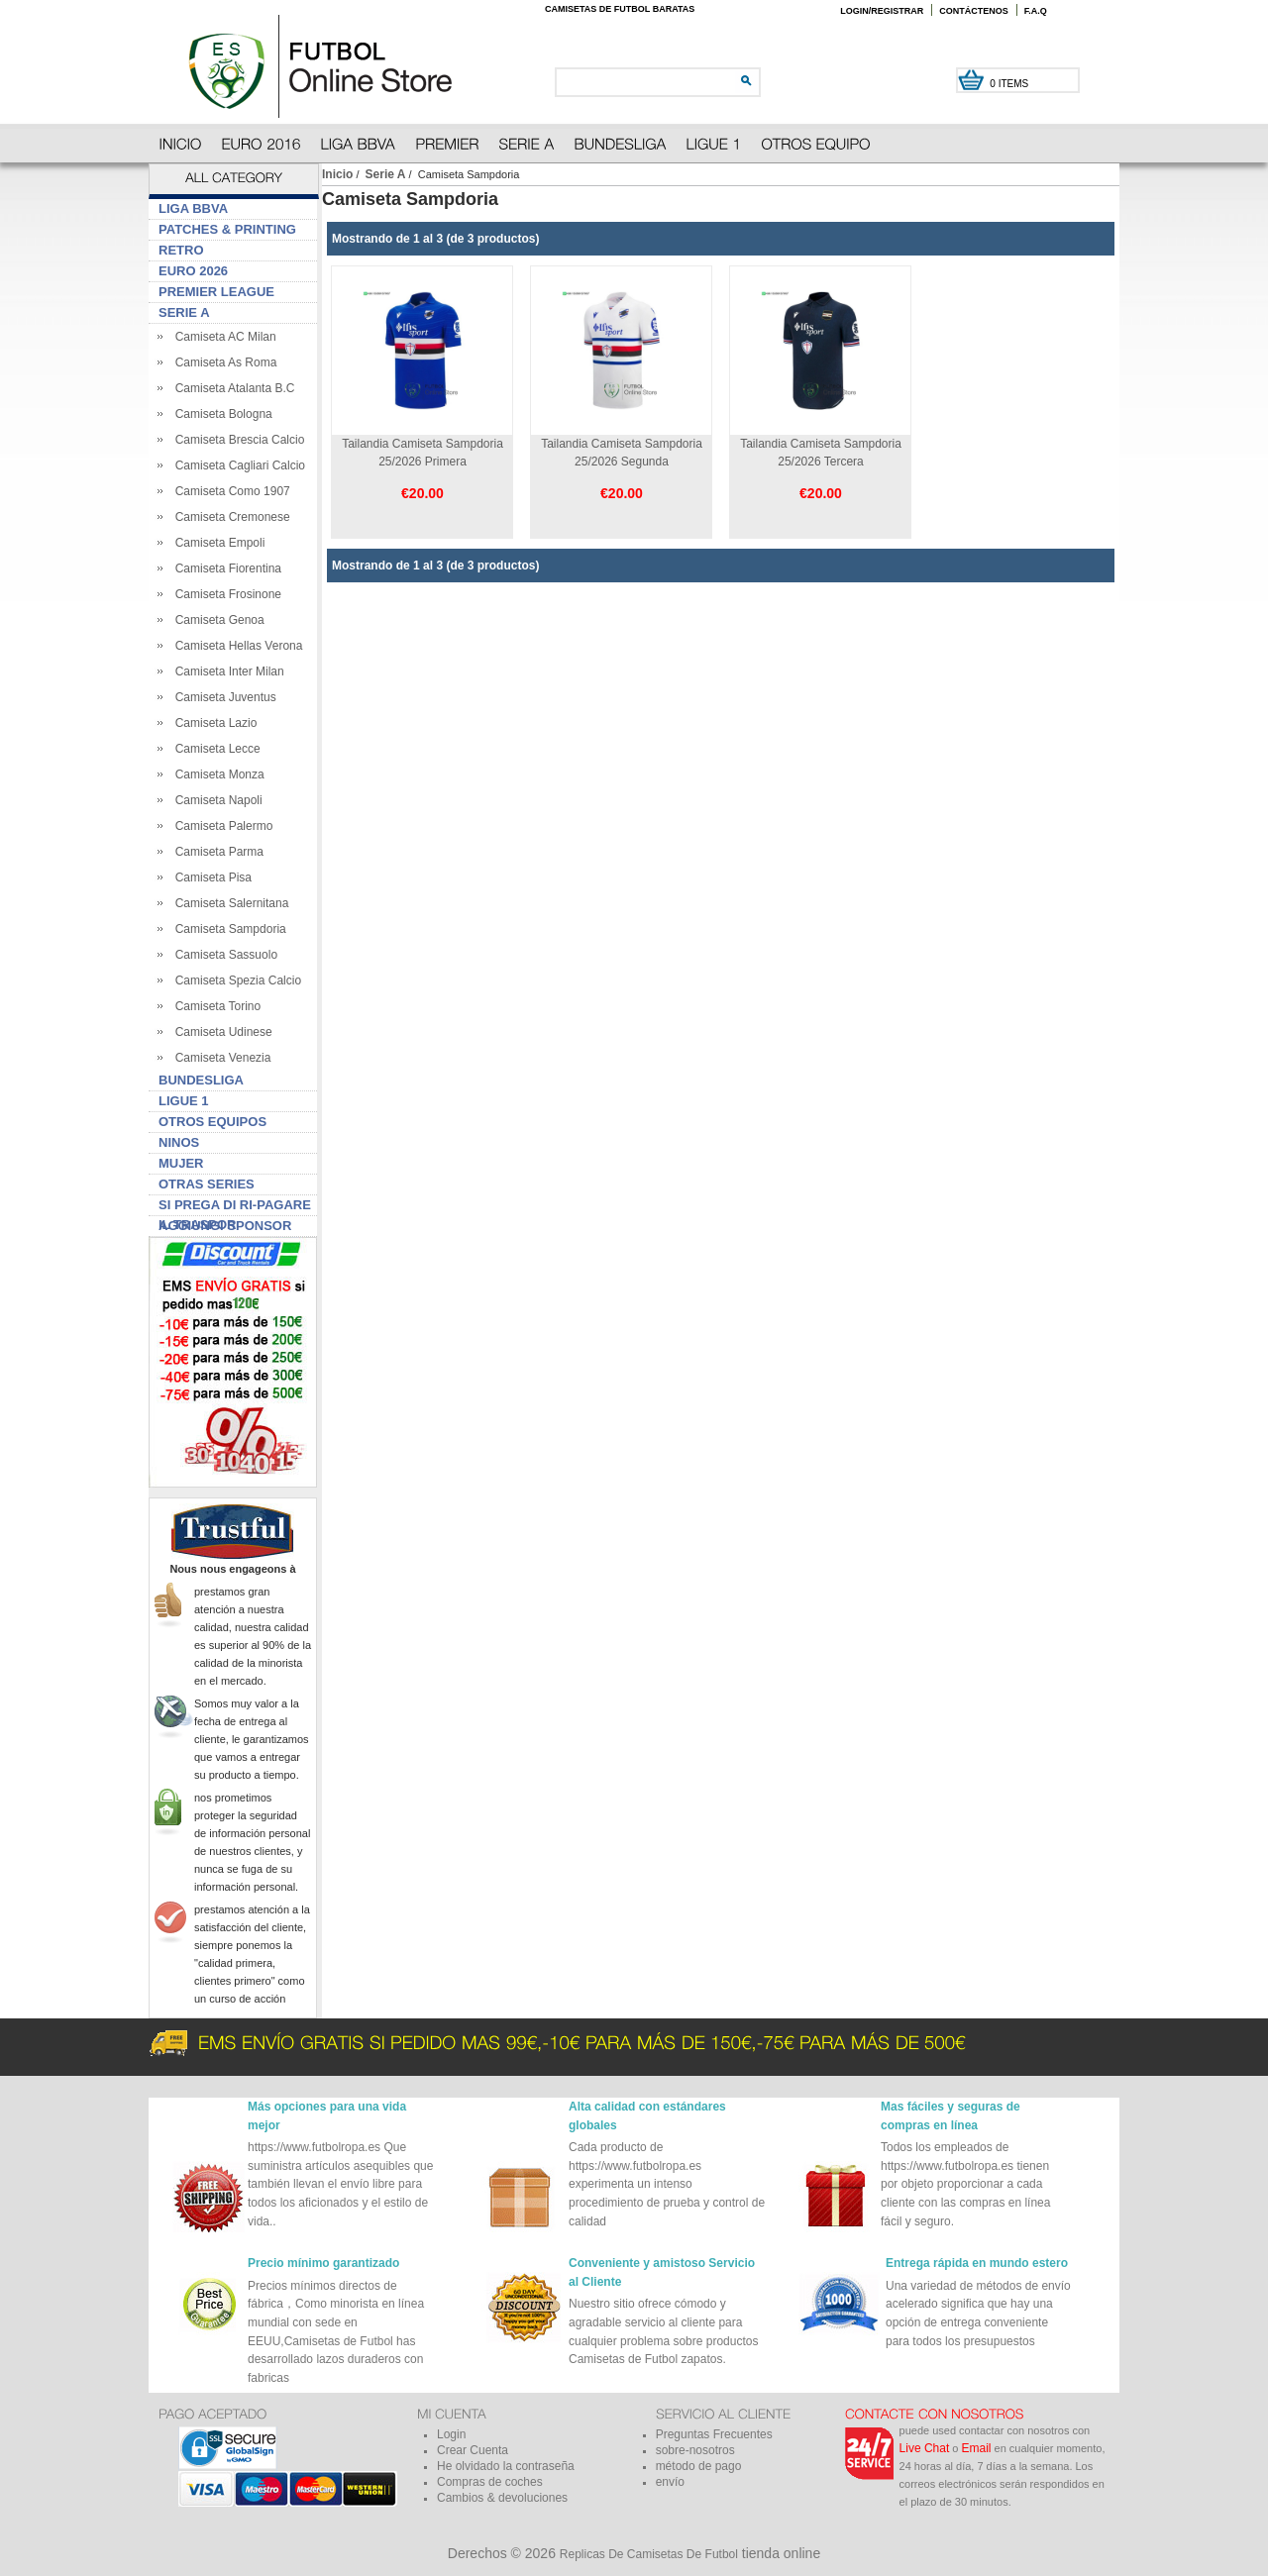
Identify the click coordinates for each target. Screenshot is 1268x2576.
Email (977, 2448)
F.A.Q (1035, 11)
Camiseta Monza (216, 774)
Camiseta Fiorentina (224, 568)
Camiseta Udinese (220, 1032)
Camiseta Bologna (220, 414)
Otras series (206, 1184)
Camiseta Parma (216, 852)
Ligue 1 (183, 1100)
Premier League (216, 291)
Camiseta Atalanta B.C (231, 388)
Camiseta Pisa (210, 877)
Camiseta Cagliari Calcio (236, 465)
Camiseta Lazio (212, 723)
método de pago (699, 2466)
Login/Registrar (881, 11)
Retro (181, 250)
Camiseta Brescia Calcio (236, 440)
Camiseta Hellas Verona (235, 646)
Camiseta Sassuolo (222, 955)
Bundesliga (201, 1080)
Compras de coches (490, 2482)
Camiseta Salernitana (228, 903)
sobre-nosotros (695, 2450)
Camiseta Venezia (219, 1058)
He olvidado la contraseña (506, 2466)
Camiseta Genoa (216, 620)
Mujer (181, 1163)
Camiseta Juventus (222, 697)
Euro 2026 (193, 270)
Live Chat (924, 2448)
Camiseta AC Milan (222, 337)
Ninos (178, 1142)
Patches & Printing (227, 229)
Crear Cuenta (472, 2450)
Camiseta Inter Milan (226, 671)
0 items (1010, 83)
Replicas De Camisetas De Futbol (649, 2554)
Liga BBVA (193, 208)
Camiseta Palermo (220, 826)
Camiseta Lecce (214, 749)
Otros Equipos (212, 1121)
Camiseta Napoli (215, 800)
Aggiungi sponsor (224, 1225)
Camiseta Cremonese (229, 517)
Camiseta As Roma (222, 362)
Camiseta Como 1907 (229, 491)
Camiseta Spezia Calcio (234, 980)
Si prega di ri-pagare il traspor (234, 1206)
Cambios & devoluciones (502, 2498)
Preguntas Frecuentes (714, 2434)
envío (670, 2482)
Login (451, 2434)
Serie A (386, 174)
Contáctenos (973, 11)
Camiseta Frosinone (224, 594)
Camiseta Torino (214, 1006)
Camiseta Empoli (216, 543)
